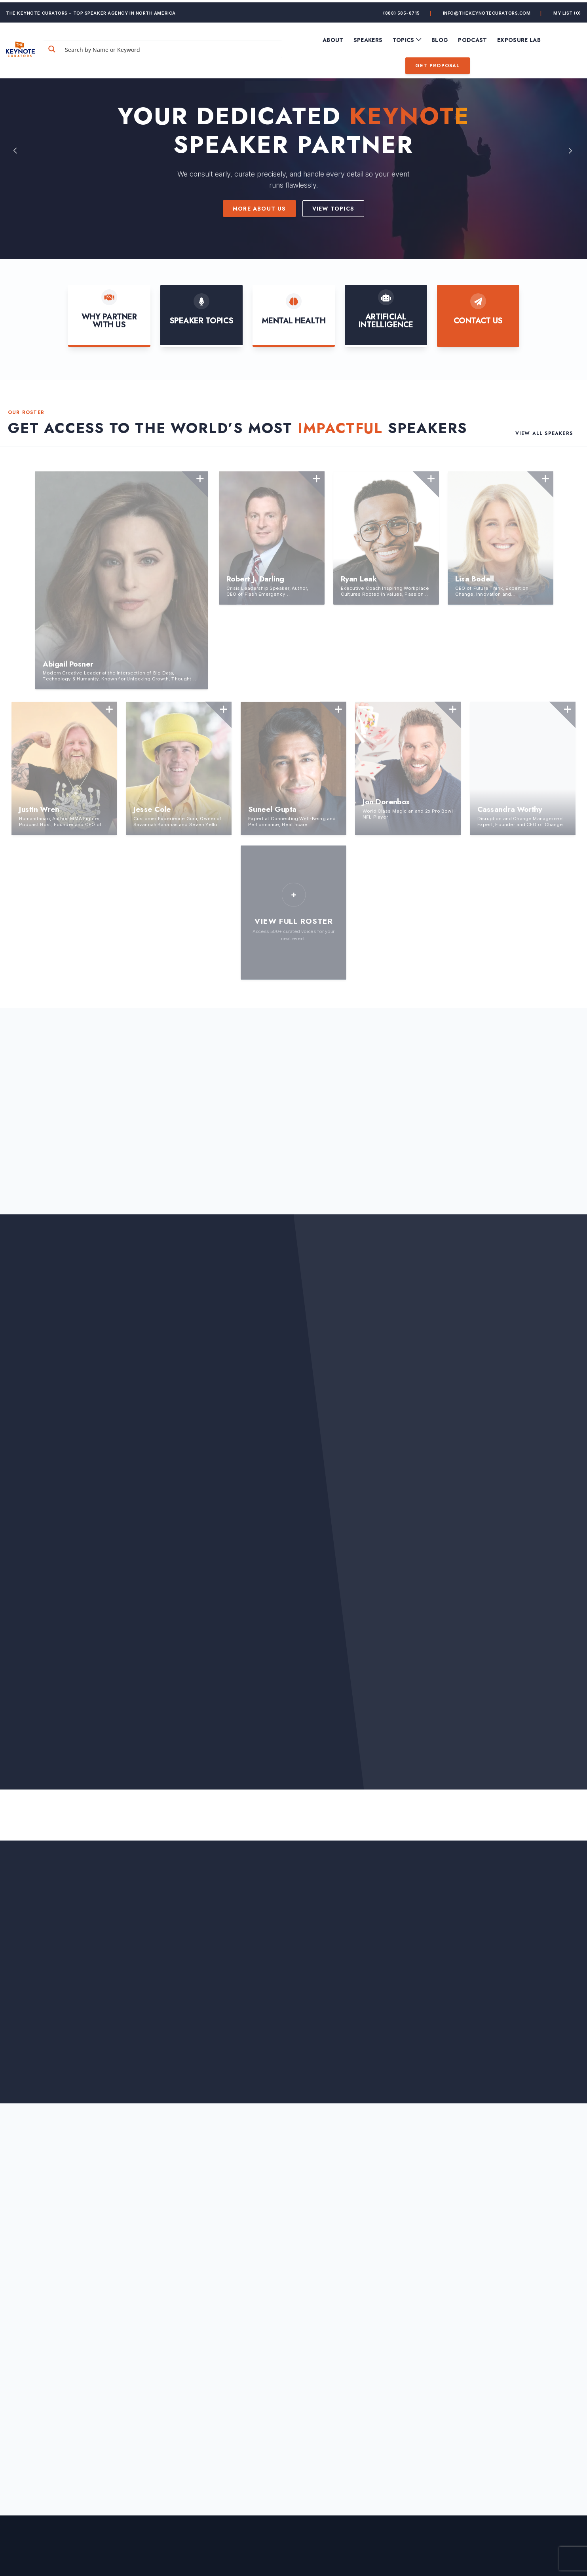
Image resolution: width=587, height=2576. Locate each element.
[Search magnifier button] (72, 46)
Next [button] (571, 150)
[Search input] (179, 47)
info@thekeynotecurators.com (487, 10)
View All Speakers (544, 433)
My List (567, 10)
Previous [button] (16, 150)
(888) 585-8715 (401, 10)
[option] (293, 150)
